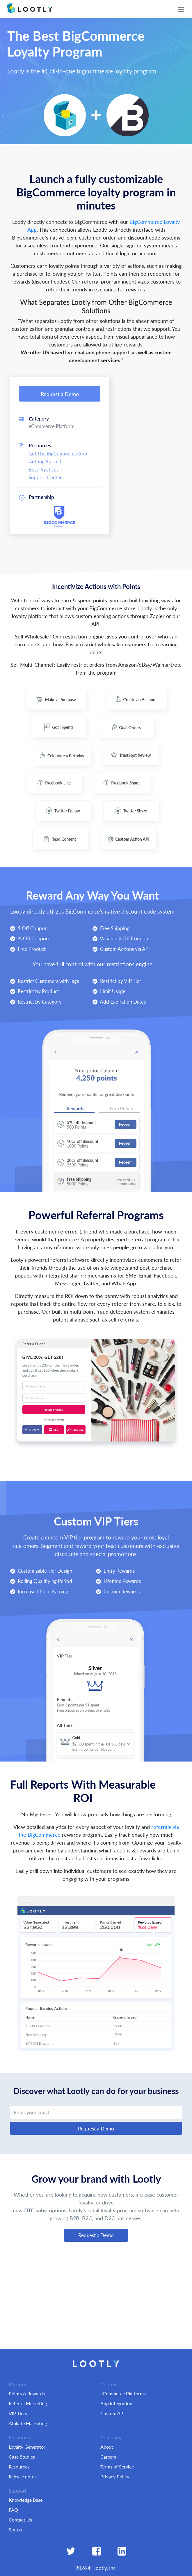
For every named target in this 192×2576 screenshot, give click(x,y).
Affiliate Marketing (28, 2423)
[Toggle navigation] (181, 9)
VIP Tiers (18, 2413)
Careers (108, 2456)
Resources (19, 2466)
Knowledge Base (25, 2499)
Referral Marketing (28, 2403)
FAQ (13, 2509)
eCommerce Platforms (123, 2393)
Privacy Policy (114, 2476)
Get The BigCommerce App (58, 453)
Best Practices (43, 469)
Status (15, 2529)
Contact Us (20, 2519)
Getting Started (45, 461)
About (106, 2446)
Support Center (45, 477)
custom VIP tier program (74, 1537)
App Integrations (117, 2403)
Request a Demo (60, 393)
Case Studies (22, 2456)
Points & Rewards (27, 2393)
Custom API (112, 2413)
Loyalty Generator (27, 2446)
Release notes (22, 2476)
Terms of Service (117, 2466)
